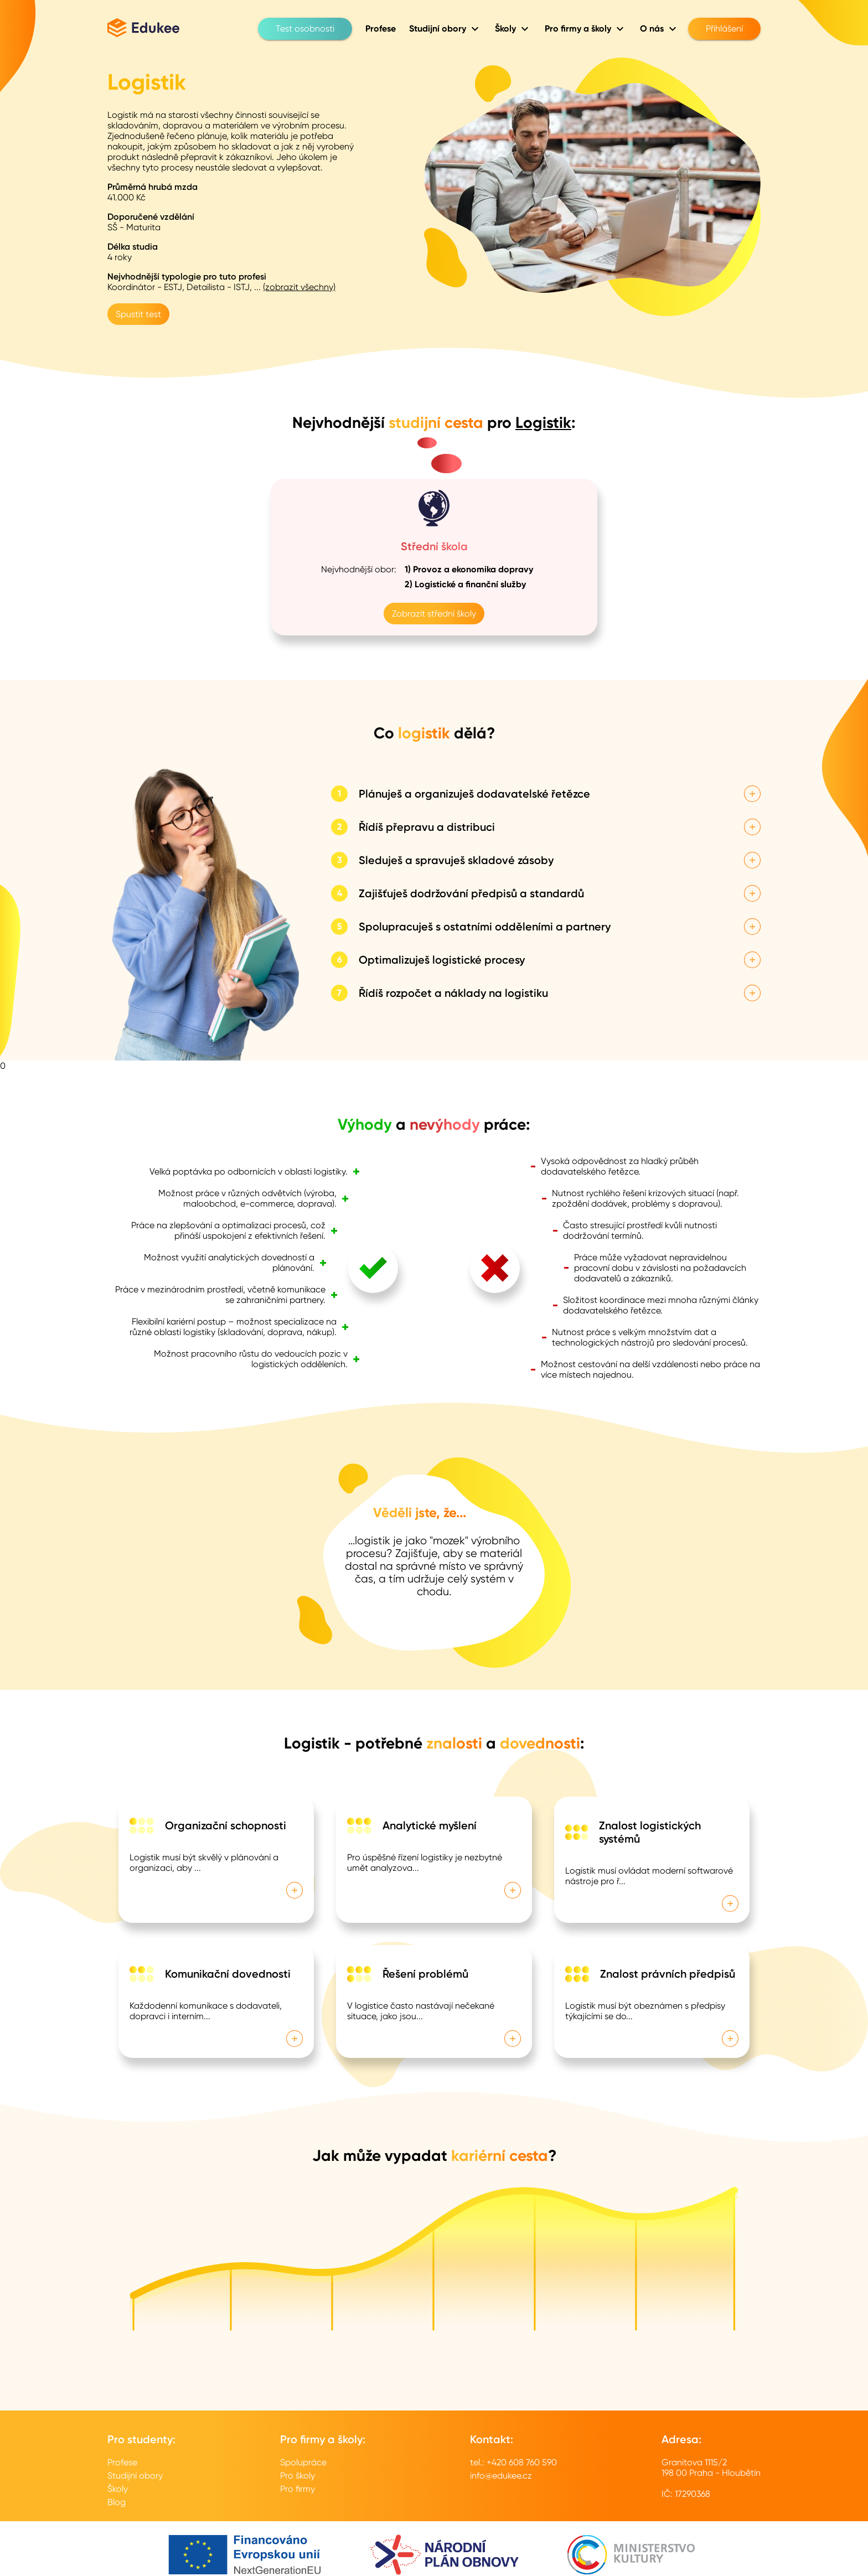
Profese (122, 2462)
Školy (117, 2489)
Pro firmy (297, 2489)
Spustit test (138, 314)
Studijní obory (135, 2475)
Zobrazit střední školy (434, 613)
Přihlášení (724, 29)
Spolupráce (303, 2462)
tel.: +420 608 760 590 (513, 2462)
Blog (116, 2502)
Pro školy (297, 2475)
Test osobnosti (305, 29)
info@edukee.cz (501, 2475)
